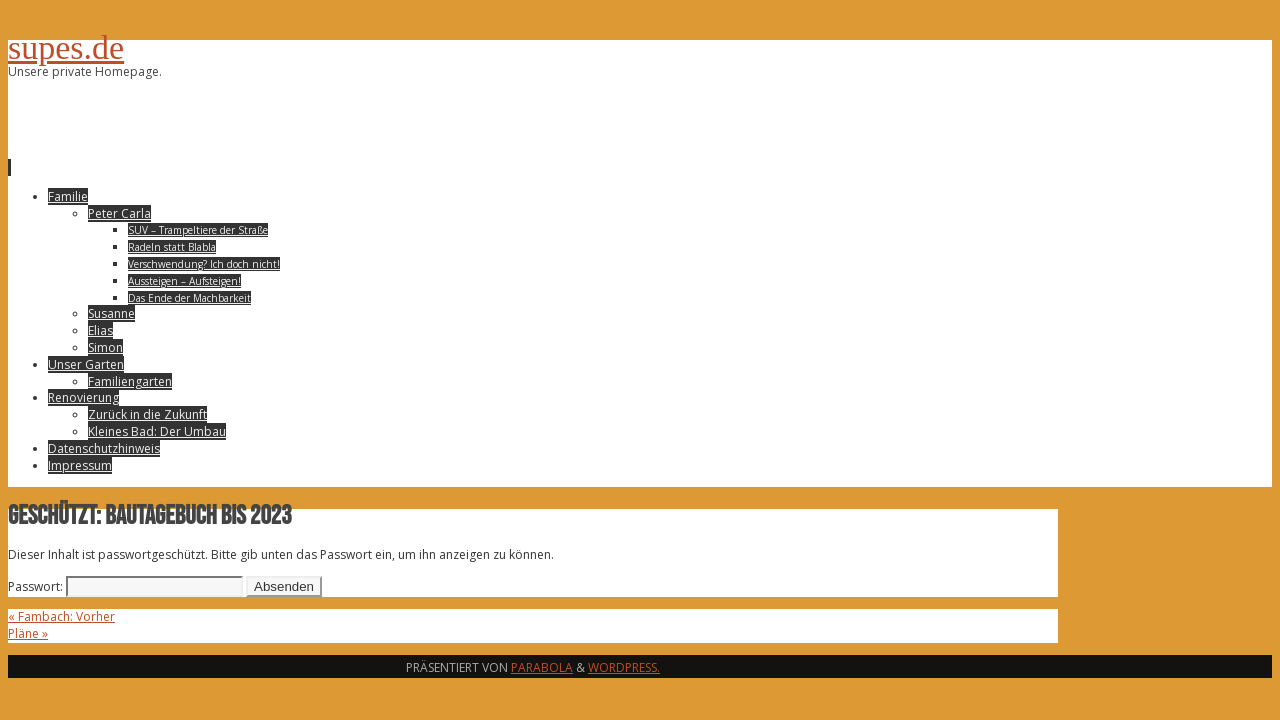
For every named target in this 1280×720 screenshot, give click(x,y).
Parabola (542, 667)
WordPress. (624, 667)
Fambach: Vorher (61, 616)
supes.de (66, 47)
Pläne (28, 633)
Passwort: (125, 586)
